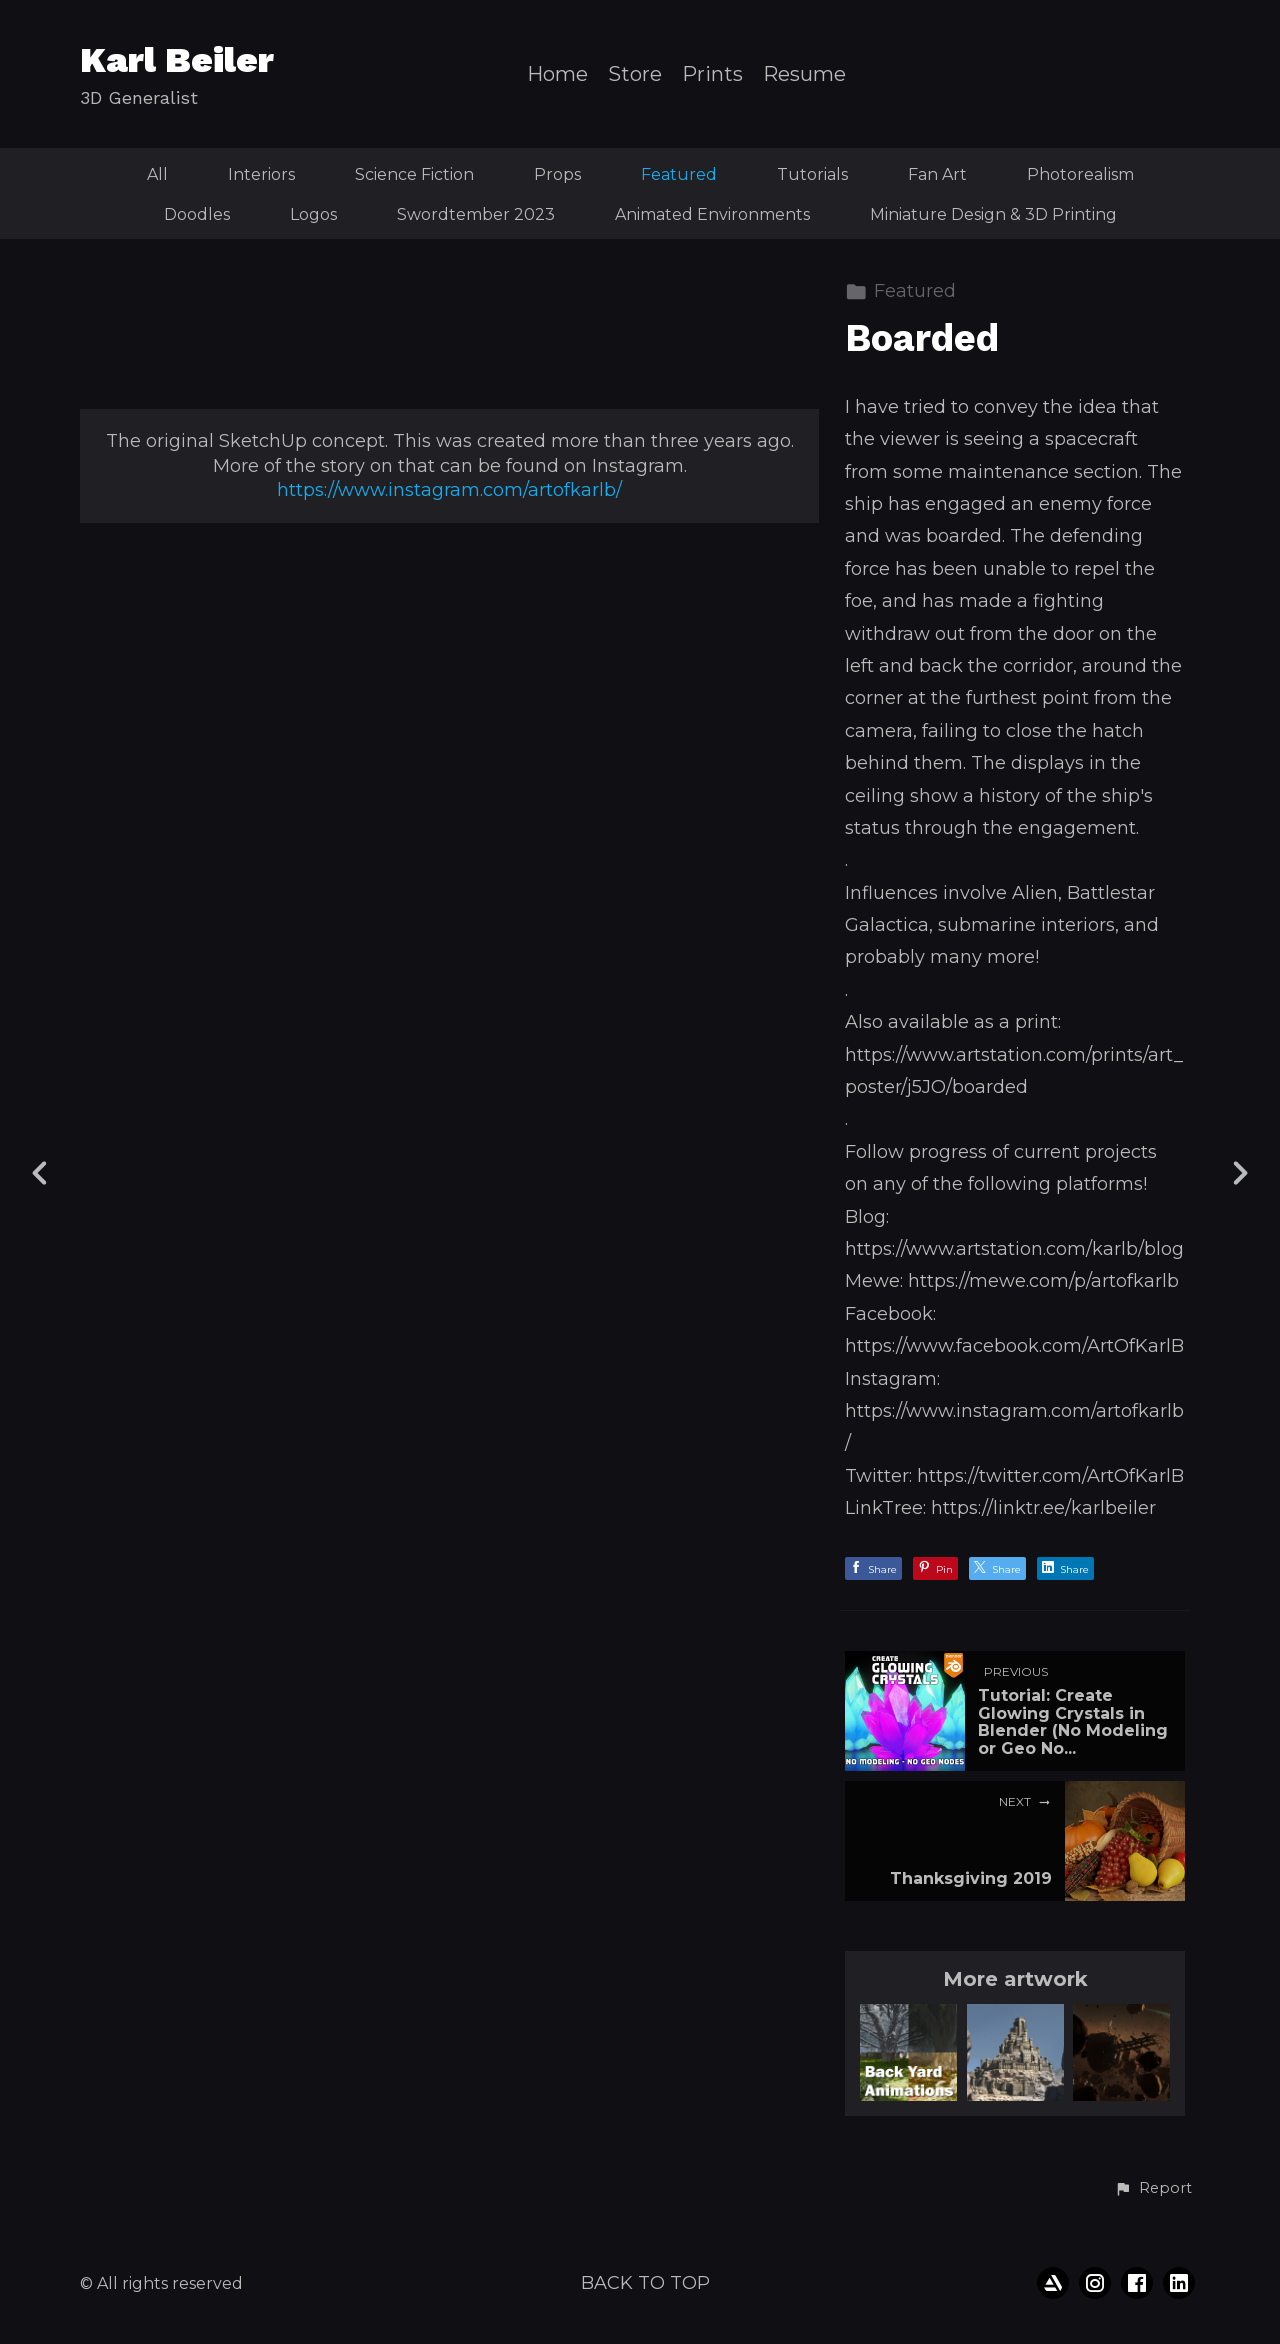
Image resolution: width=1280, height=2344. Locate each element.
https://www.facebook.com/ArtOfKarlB (1014, 1346)
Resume (804, 74)
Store (635, 74)
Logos (313, 214)
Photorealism (1080, 174)
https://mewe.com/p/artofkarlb (1043, 1281)
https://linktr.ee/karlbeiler (1043, 1508)
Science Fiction (414, 174)
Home (557, 74)
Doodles (197, 214)
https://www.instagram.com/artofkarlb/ (449, 1686)
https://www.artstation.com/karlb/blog (1014, 1249)
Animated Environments (712, 214)
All (157, 174)
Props (557, 174)
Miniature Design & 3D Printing (993, 214)
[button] (1153, 2189)
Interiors (261, 174)
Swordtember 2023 (476, 214)
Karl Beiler (177, 60)
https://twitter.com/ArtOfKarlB (1050, 1476)
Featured (679, 174)
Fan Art (937, 174)
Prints (712, 74)
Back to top (645, 2283)
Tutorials (812, 174)
